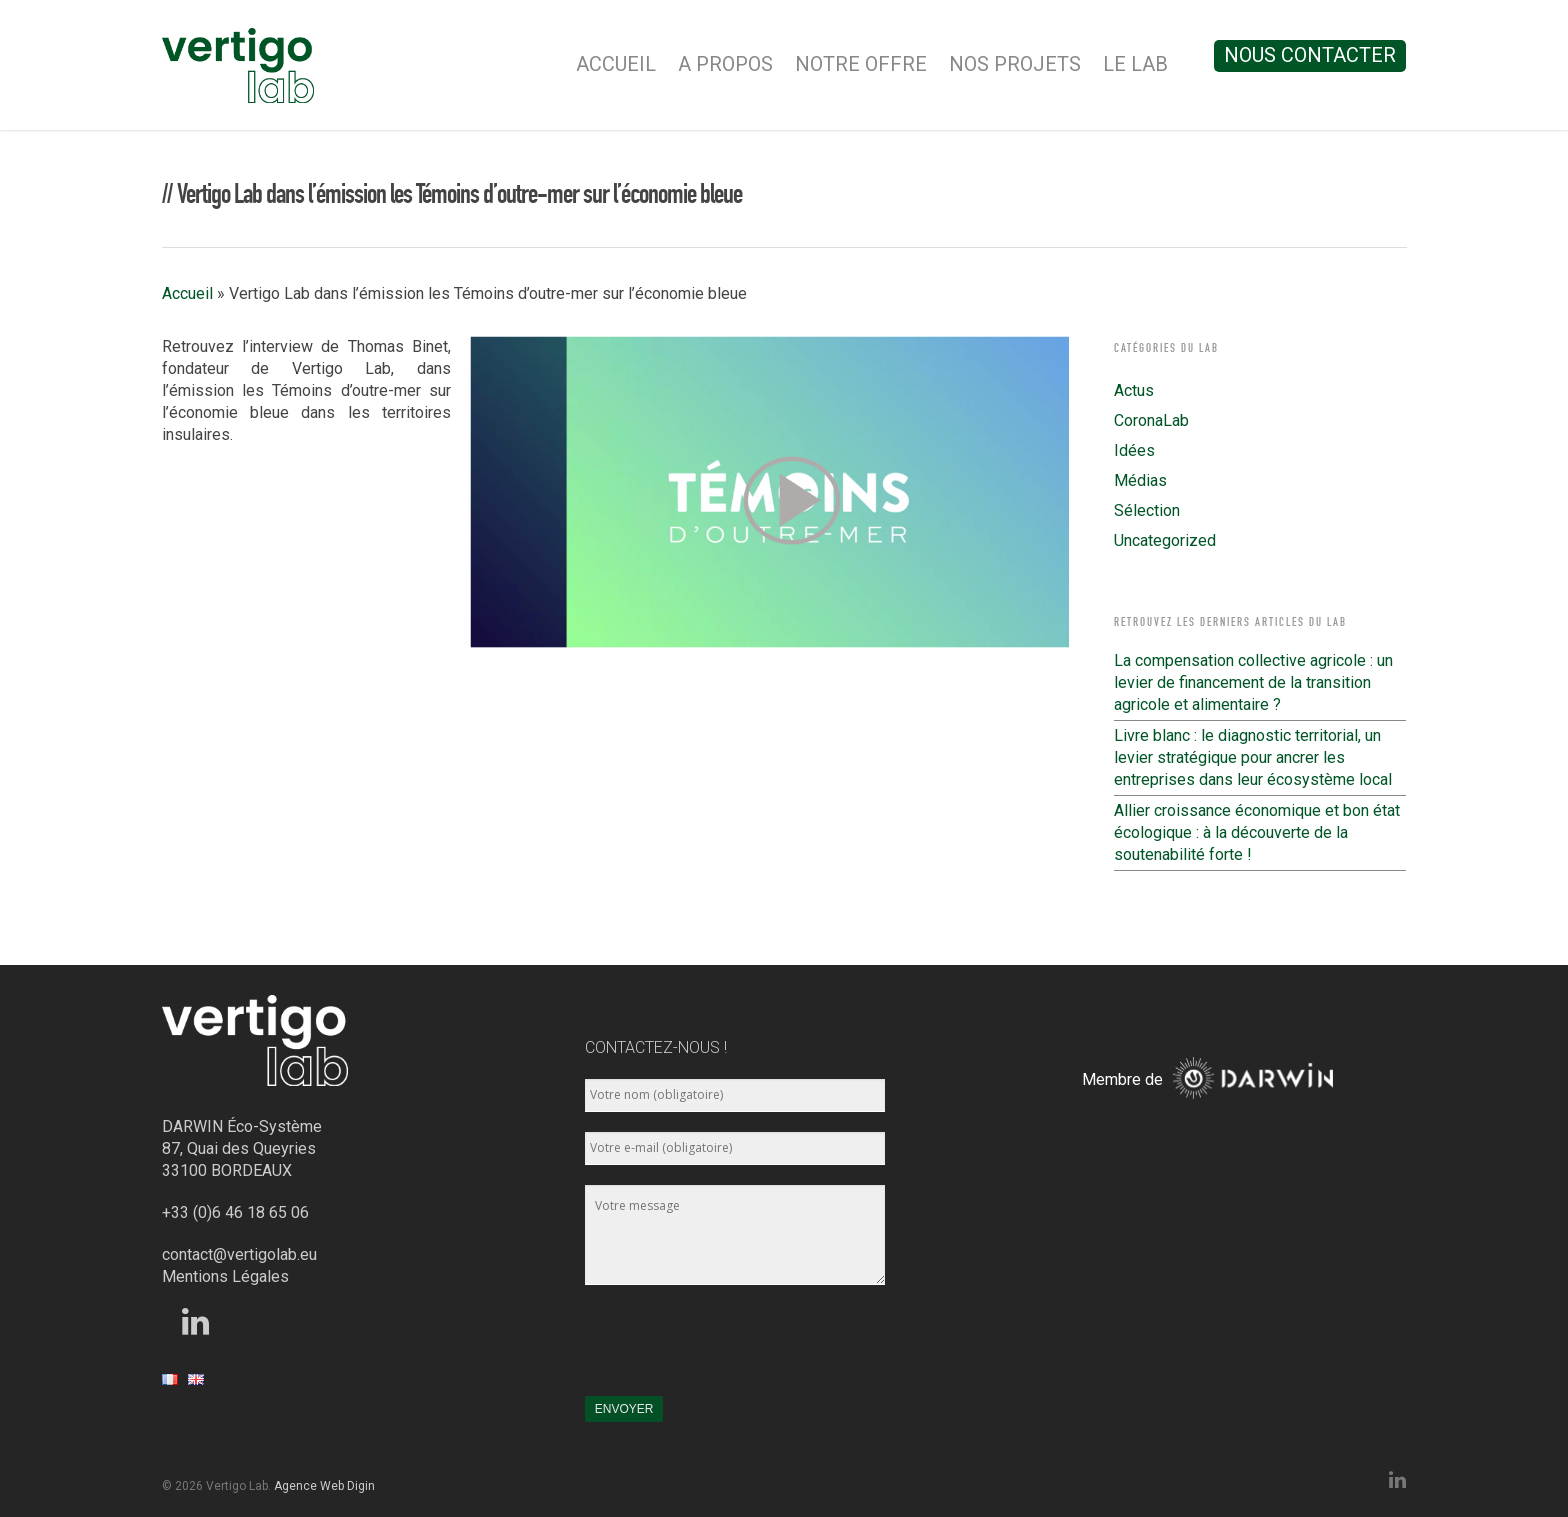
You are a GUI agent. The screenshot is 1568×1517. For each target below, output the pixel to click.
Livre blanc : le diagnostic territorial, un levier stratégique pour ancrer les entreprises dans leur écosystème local (1253, 757)
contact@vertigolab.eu (239, 1254)
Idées (1134, 450)
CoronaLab (1151, 420)
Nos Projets (1015, 64)
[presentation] (737, 1350)
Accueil (616, 64)
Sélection (1147, 510)
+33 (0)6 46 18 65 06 (235, 1212)
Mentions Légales (225, 1276)
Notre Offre (861, 64)
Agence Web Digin (324, 1486)
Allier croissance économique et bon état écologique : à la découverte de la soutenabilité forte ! (1257, 832)
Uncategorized (1165, 540)
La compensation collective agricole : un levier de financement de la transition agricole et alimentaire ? (1253, 682)
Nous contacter (1310, 55)
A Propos (725, 64)
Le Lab (1135, 64)
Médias (1140, 480)
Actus (1134, 390)
